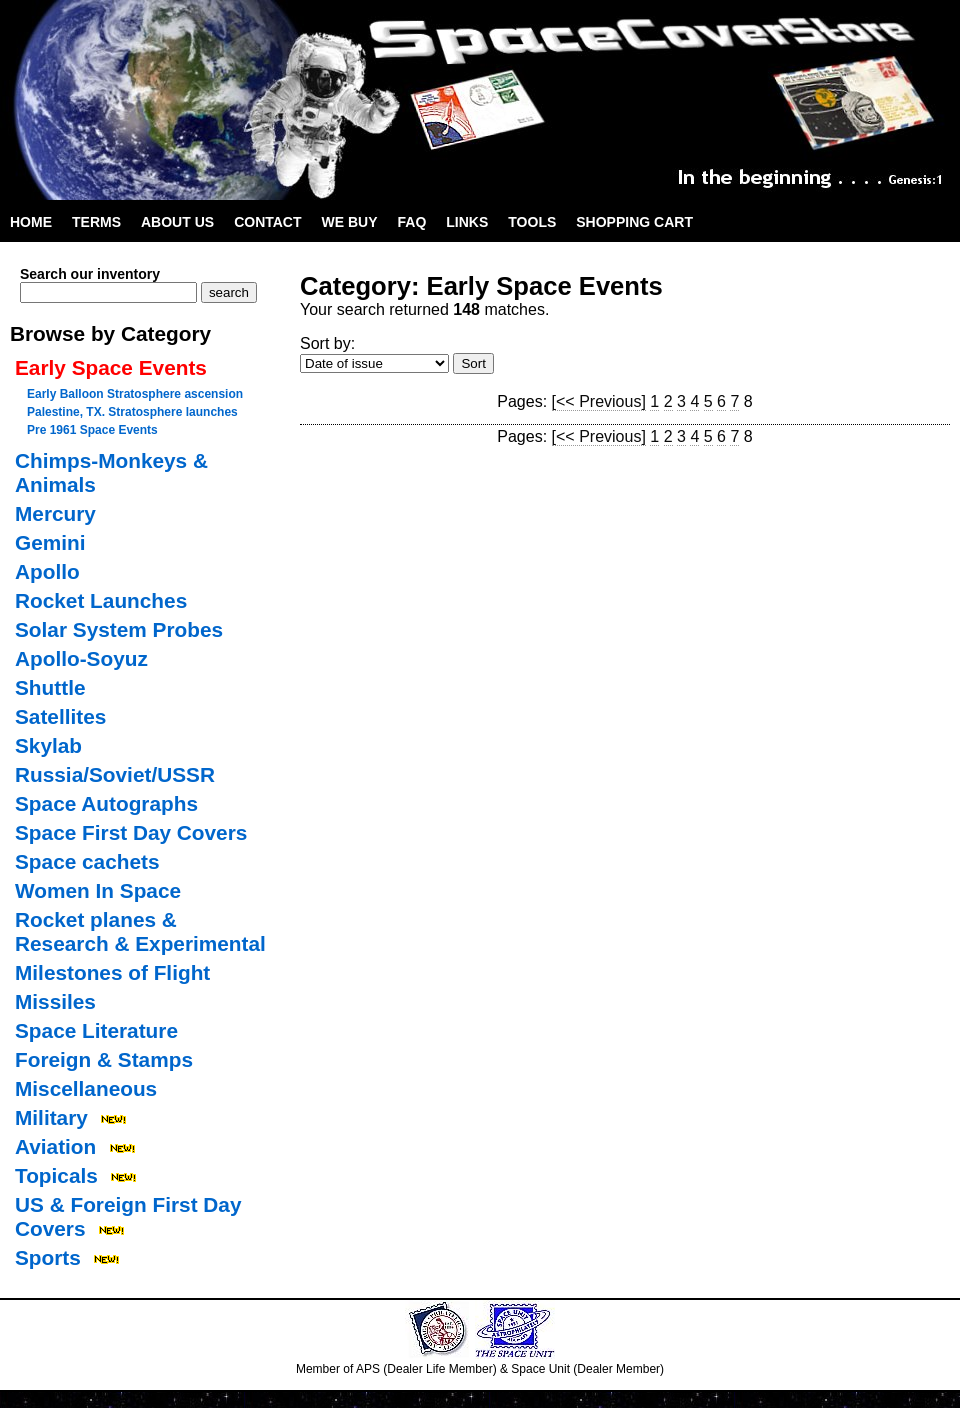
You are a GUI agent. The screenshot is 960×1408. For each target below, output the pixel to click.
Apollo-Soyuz (81, 658)
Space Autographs (106, 803)
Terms (96, 222)
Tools (532, 222)
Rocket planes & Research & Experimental (140, 931)
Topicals (56, 1175)
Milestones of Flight (112, 972)
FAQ (412, 222)
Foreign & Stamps (104, 1059)
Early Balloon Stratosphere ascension (135, 394)
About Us (177, 222)
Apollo (47, 571)
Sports (48, 1257)
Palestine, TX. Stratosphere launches (132, 412)
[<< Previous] (599, 401)
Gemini (50, 542)
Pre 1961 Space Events (92, 430)
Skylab (48, 745)
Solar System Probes (119, 629)
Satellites (60, 716)
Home (31, 222)
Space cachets (87, 861)
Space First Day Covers (131, 832)
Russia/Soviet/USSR (115, 774)
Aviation (55, 1146)
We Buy (350, 222)
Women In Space (98, 890)
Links (467, 222)
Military (51, 1117)
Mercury (55, 513)
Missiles (55, 1001)
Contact (267, 222)
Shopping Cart (634, 222)
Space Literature (96, 1030)
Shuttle (50, 687)
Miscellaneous (86, 1088)
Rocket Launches (101, 600)
